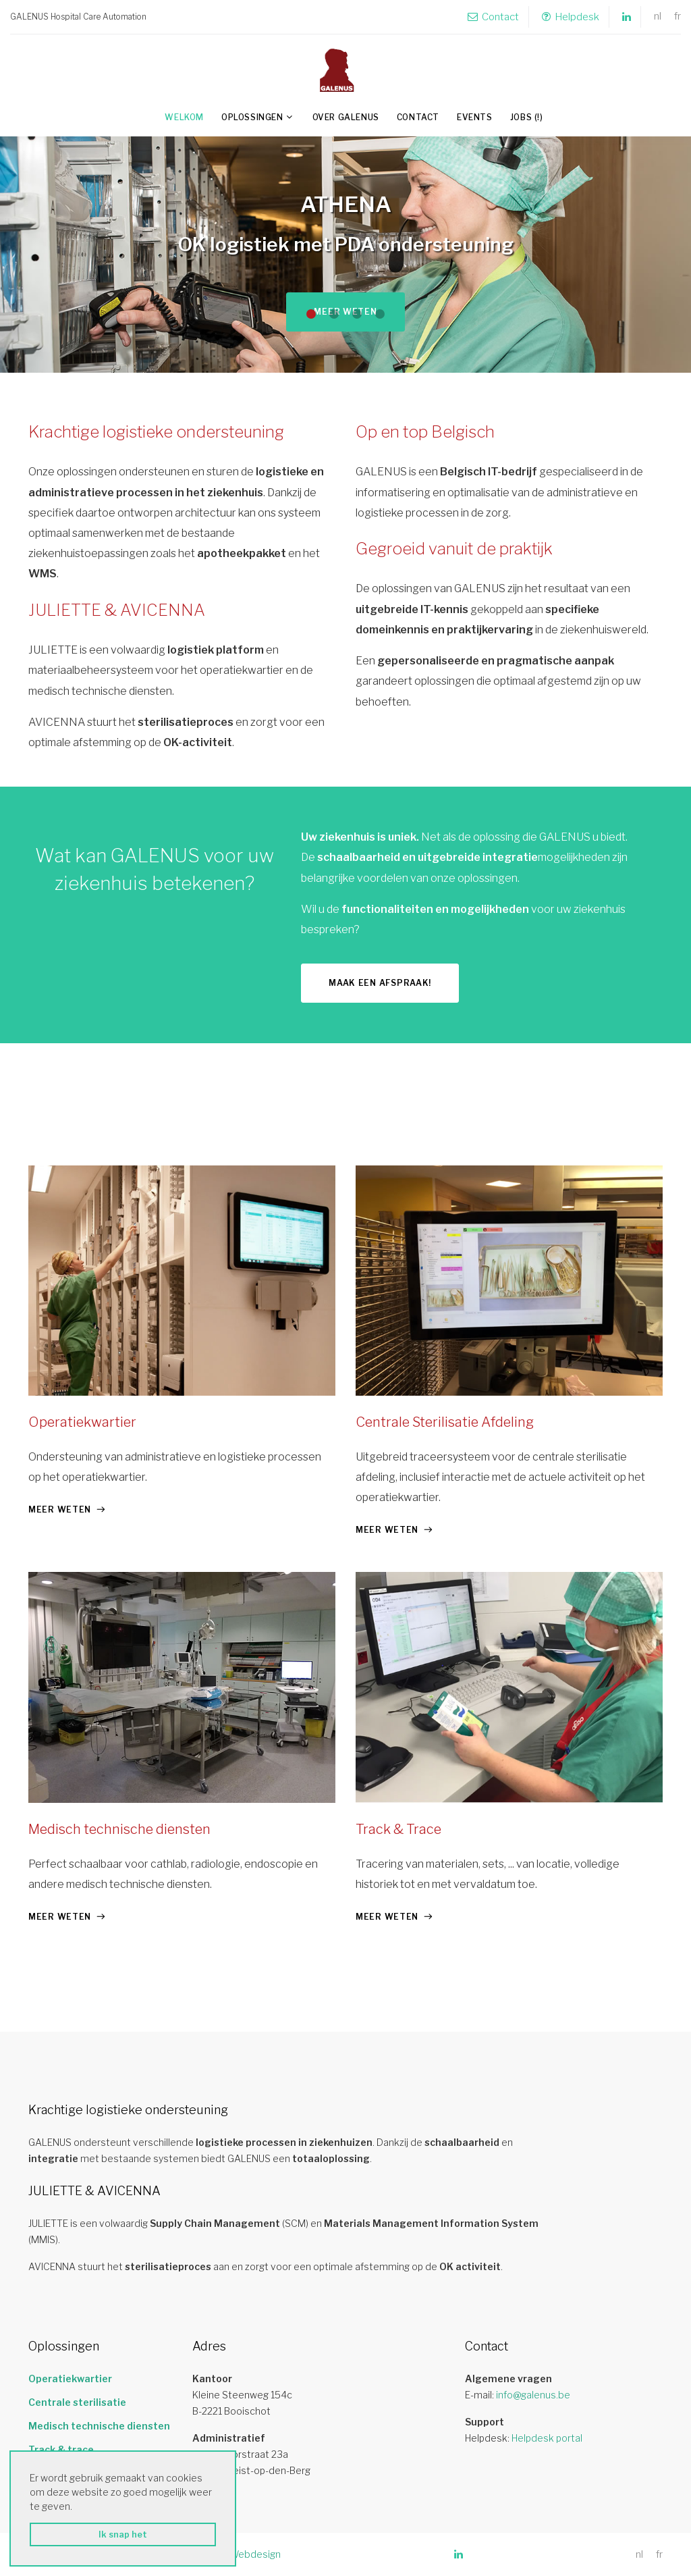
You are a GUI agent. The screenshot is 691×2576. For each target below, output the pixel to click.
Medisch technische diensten (119, 1829)
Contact (493, 16)
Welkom (184, 117)
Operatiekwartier (82, 1422)
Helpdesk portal (547, 2438)
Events (475, 117)
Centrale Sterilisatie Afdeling (445, 1422)
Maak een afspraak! (380, 983)
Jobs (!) (526, 117)
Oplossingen (252, 117)
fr (677, 16)
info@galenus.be (533, 2394)
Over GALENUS (345, 117)
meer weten (59, 1509)
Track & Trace (398, 1829)
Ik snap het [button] (123, 2534)
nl (657, 16)
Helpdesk (570, 16)
